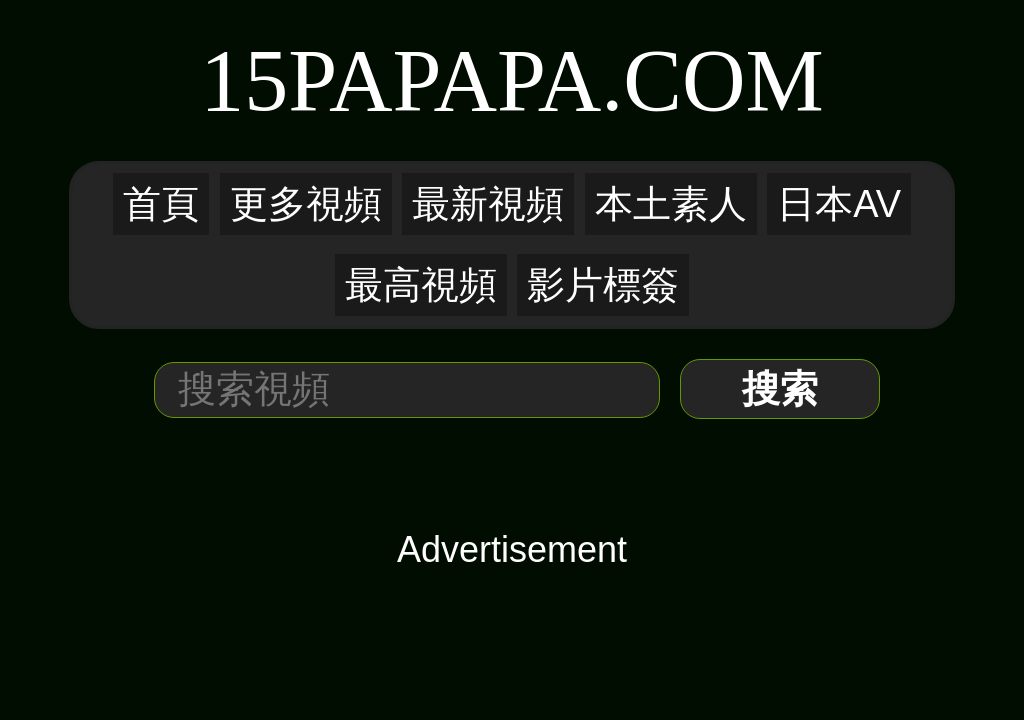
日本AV (839, 204)
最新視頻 (488, 204)
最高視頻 (421, 285)
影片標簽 (603, 285)
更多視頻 (306, 204)
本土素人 (671, 204)
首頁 (161, 204)
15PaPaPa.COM (512, 80)
